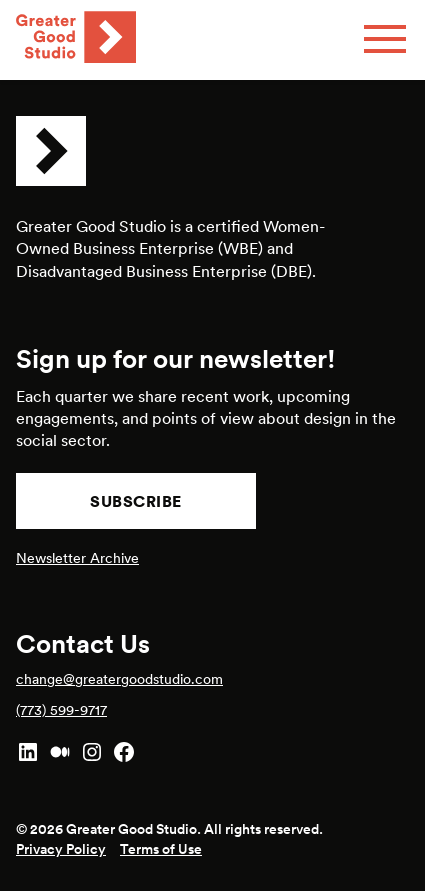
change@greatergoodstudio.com (119, 679)
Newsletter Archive (77, 558)
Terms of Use (161, 849)
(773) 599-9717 (61, 710)
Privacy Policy (61, 849)
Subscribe (136, 501)
